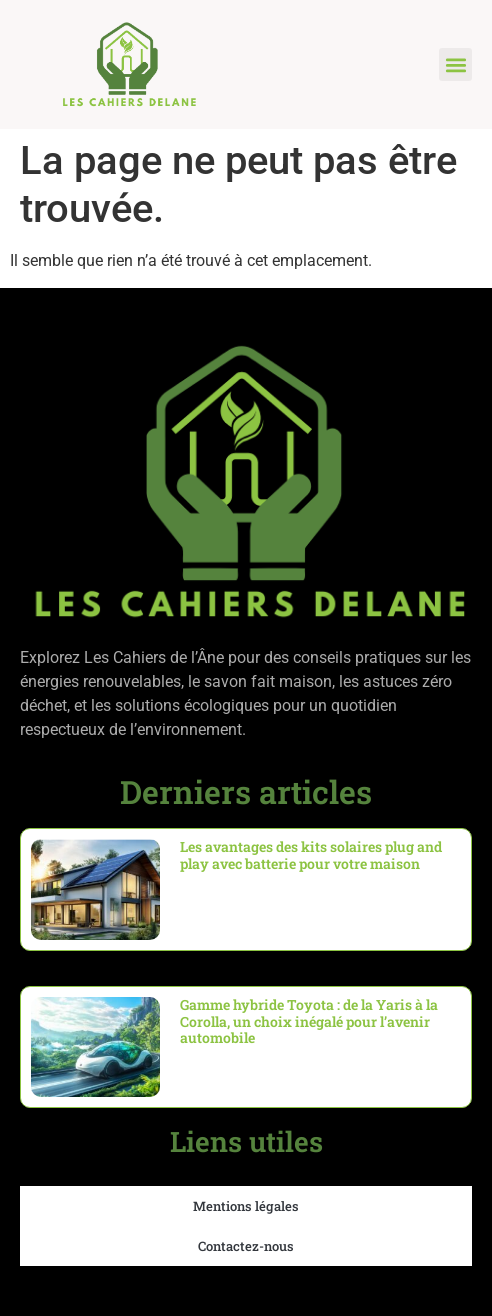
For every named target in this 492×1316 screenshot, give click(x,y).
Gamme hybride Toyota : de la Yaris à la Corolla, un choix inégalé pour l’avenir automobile (309, 1021)
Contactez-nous (246, 1246)
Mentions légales (246, 1206)
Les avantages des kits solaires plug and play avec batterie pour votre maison (311, 855)
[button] (455, 64)
